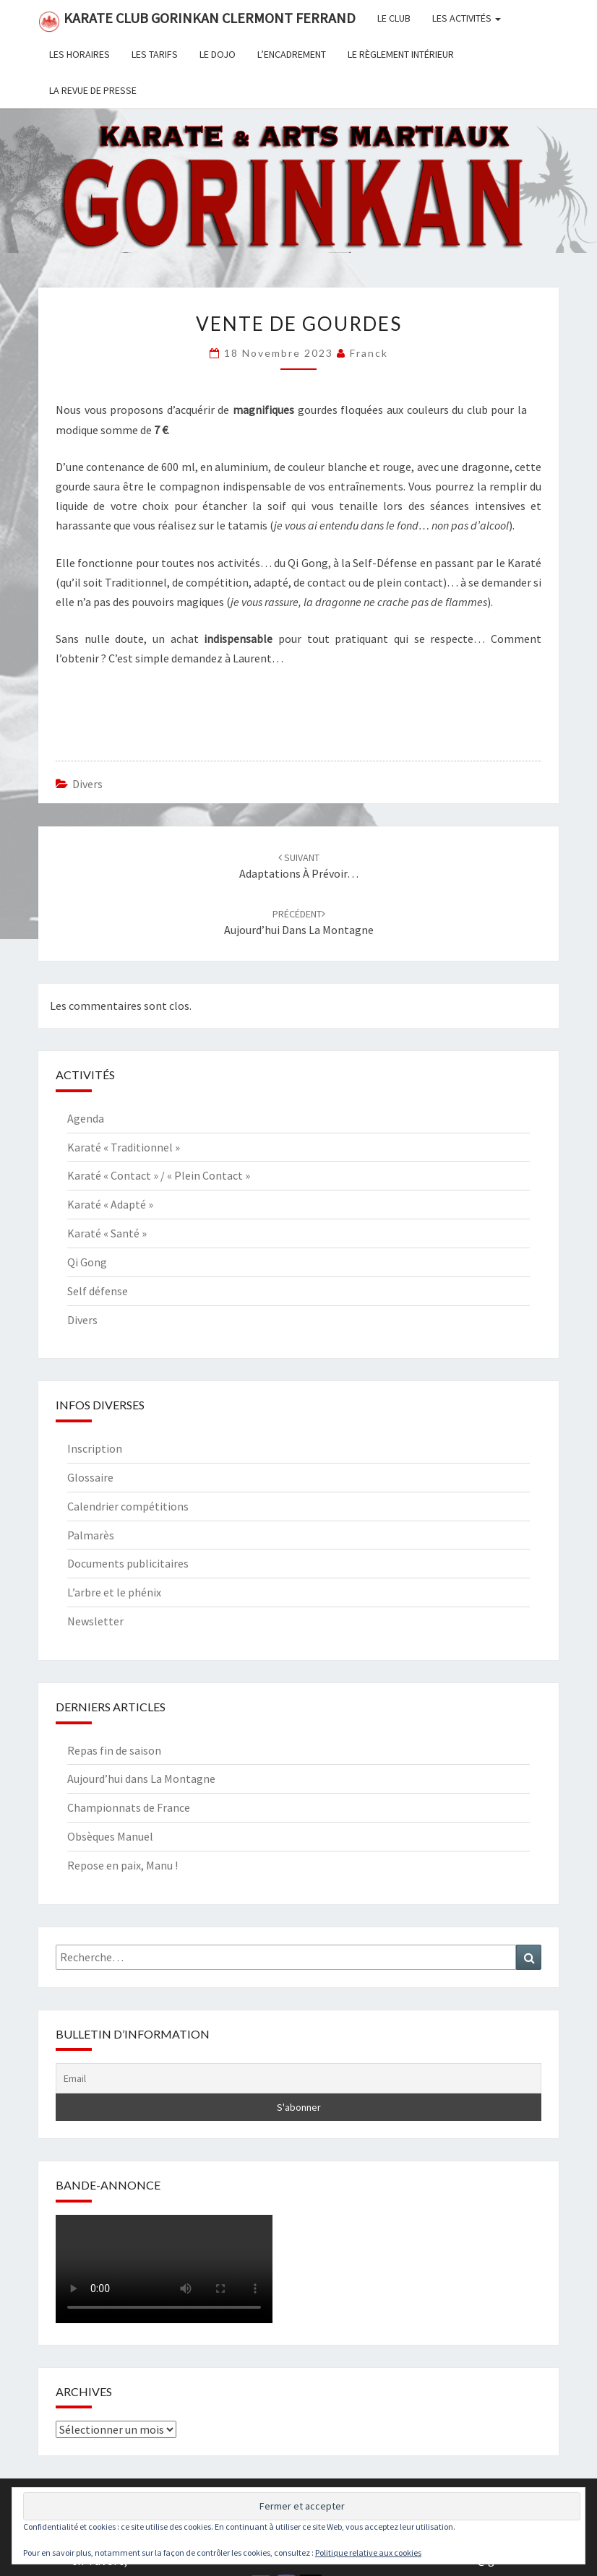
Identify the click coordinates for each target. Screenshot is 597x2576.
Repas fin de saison (114, 1750)
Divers (87, 784)
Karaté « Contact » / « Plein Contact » (158, 1175)
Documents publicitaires (128, 1563)
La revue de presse (93, 90)
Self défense (97, 1291)
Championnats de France (128, 1807)
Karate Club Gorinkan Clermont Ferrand (197, 21)
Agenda (85, 1118)
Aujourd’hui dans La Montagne (141, 1778)
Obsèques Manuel (110, 1836)
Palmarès (90, 1535)
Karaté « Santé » (107, 1233)
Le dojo (217, 54)
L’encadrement (291, 54)
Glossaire (90, 1477)
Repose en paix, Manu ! (122, 1865)
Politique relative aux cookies (368, 2552)
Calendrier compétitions (128, 1506)
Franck (369, 353)
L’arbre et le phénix (114, 1592)
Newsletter (95, 1621)
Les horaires (79, 54)
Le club (394, 18)
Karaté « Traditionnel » (123, 1147)
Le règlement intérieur (401, 54)
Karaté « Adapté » (110, 1204)
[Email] (298, 2078)
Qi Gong (87, 1262)
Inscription (94, 1448)
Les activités (466, 18)
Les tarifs (155, 54)
